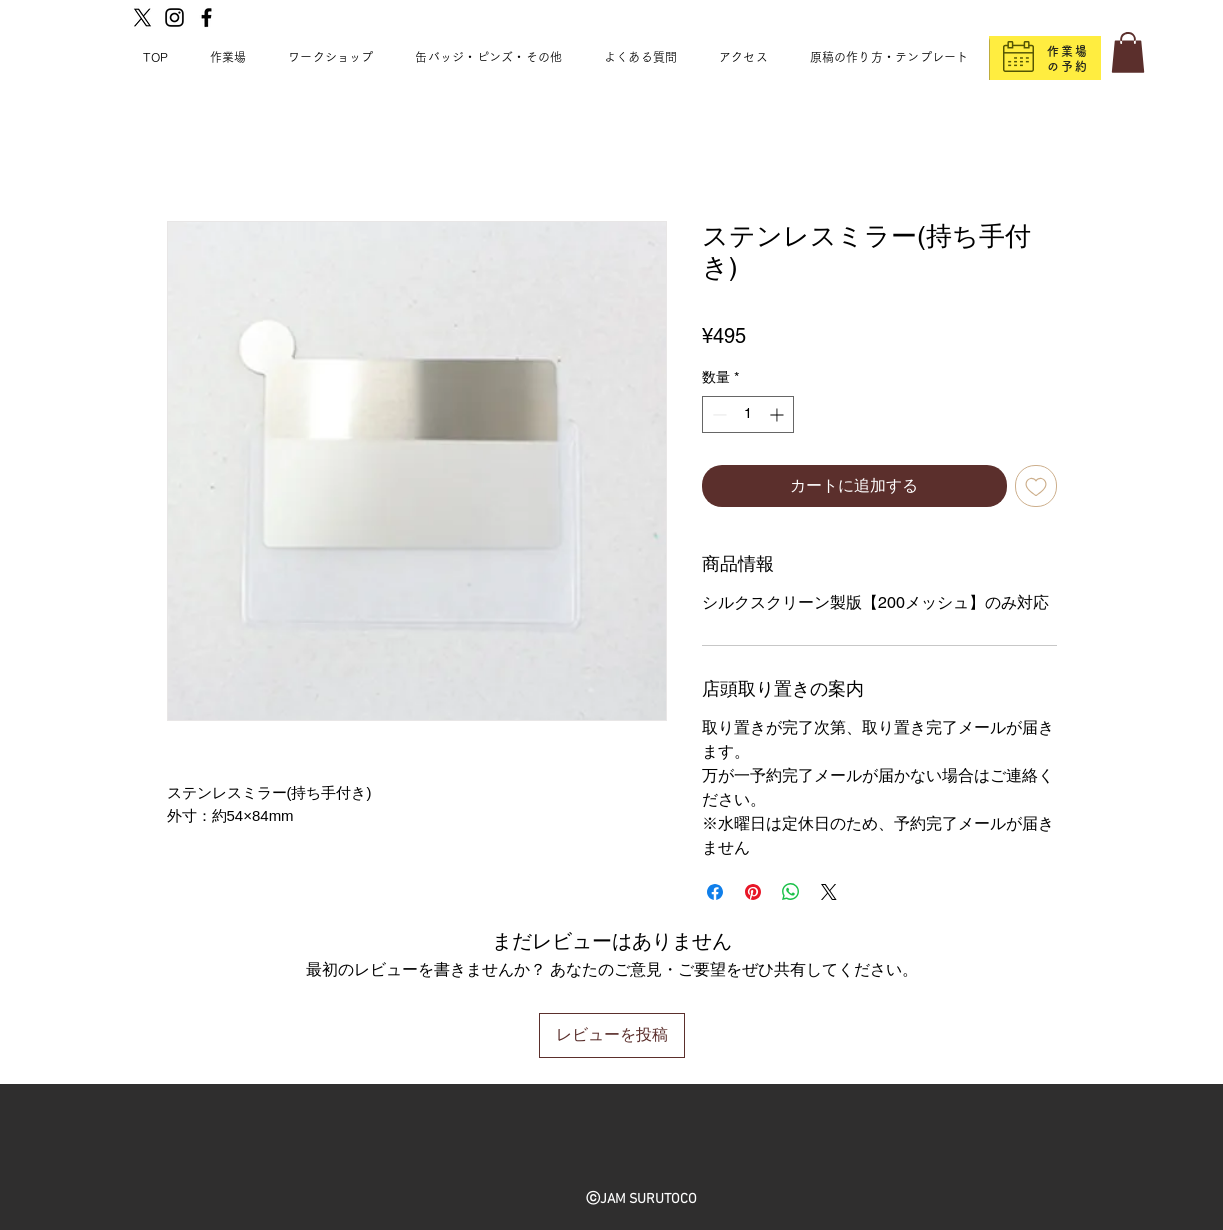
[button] (1128, 52)
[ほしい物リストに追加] (1036, 486)
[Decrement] (717, 414)
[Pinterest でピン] (753, 892)
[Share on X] (829, 892)
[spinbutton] (748, 414)
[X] (142, 17)
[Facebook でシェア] (715, 892)
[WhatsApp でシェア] (791, 892)
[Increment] (778, 414)
